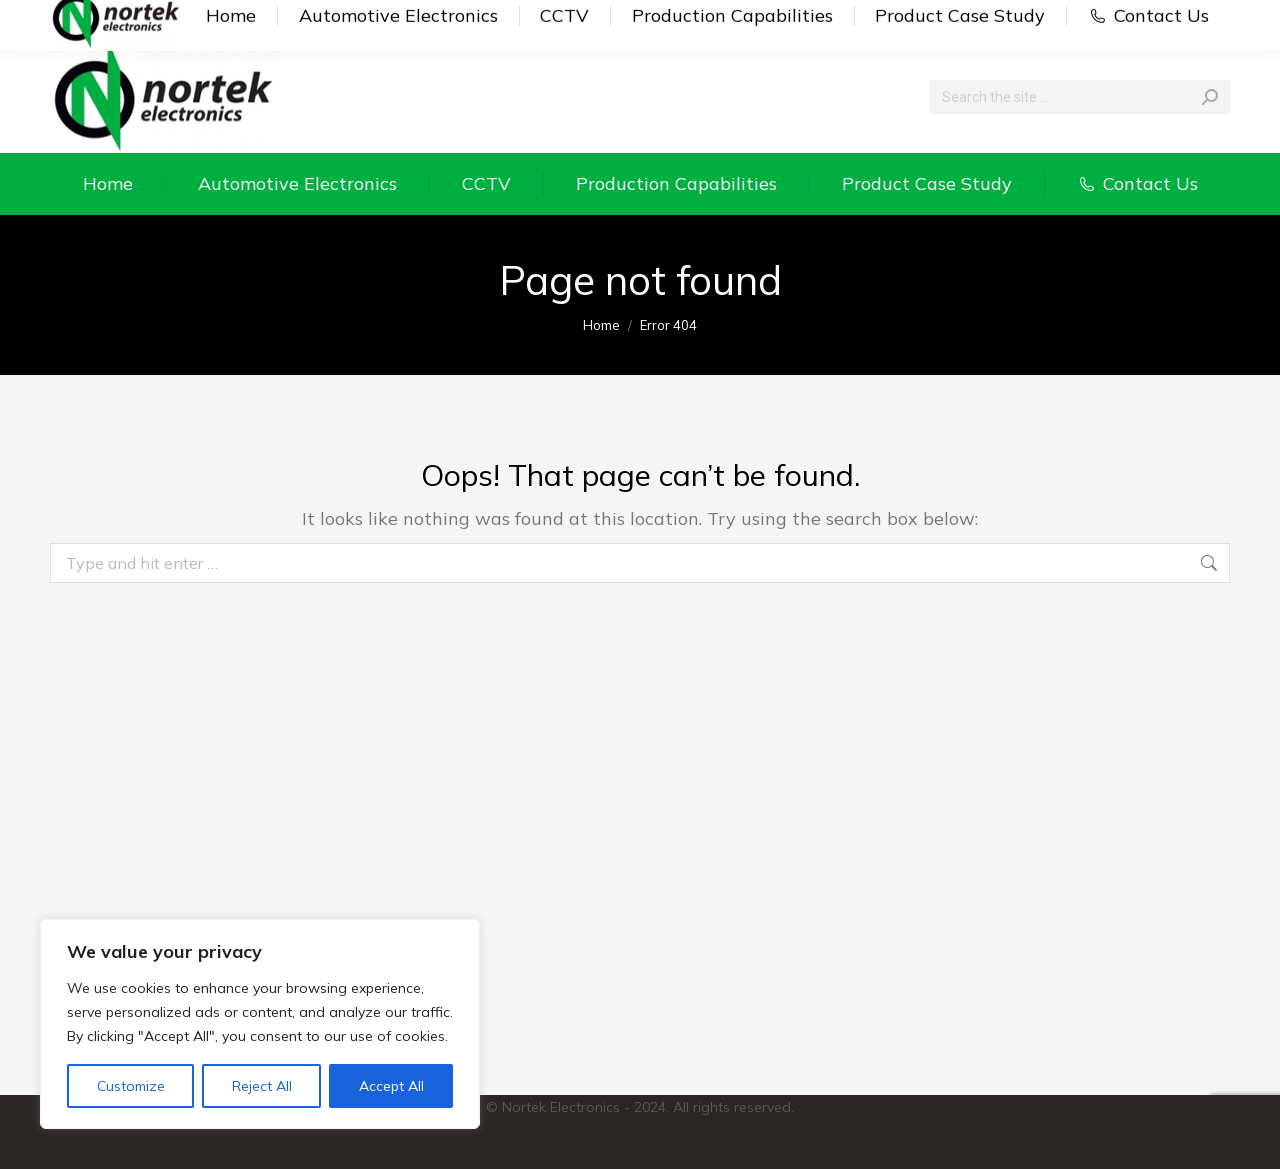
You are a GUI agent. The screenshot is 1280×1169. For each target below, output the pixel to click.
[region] (260, 1024)
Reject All (262, 1086)
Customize (131, 1086)
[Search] (1080, 97)
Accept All (391, 1086)
